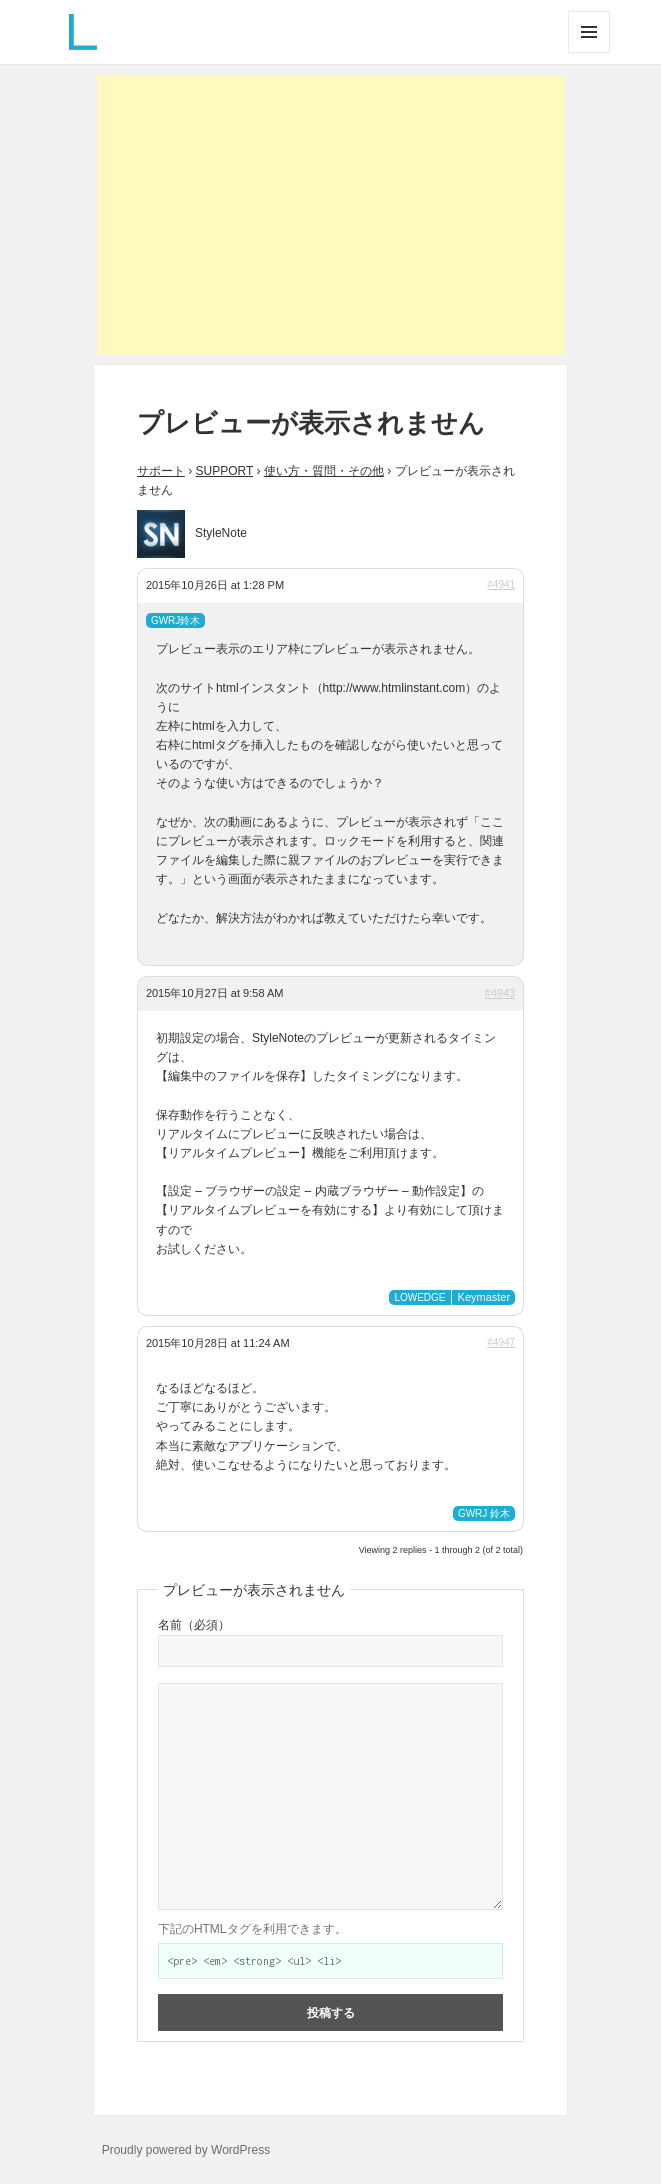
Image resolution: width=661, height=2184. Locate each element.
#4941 (501, 584)
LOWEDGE (419, 1297)
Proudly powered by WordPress (186, 2150)
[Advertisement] (331, 215)
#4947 (501, 1342)
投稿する (331, 2012)
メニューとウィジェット (589, 52)
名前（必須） (194, 1625)
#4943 (500, 993)
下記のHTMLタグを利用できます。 (252, 1929)
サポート (161, 471)
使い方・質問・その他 (324, 471)
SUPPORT (225, 471)
